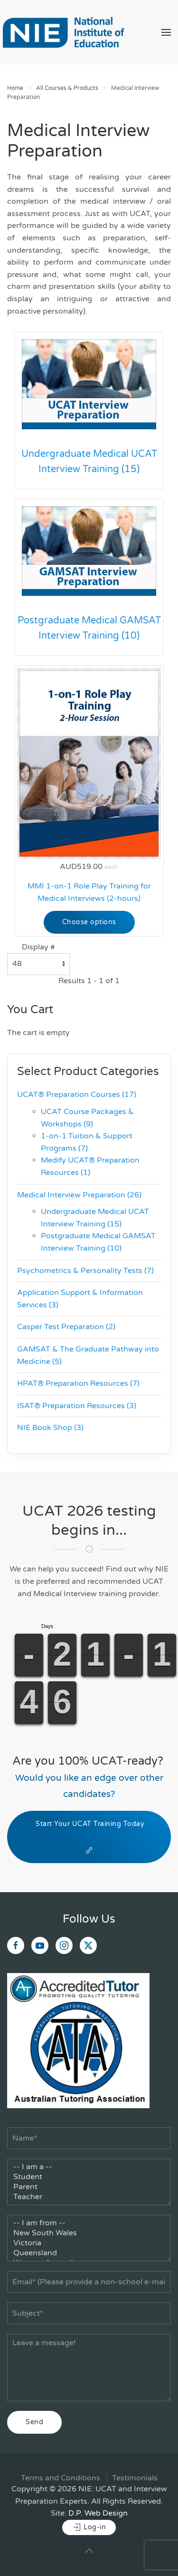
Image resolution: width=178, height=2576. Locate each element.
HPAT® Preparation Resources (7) (78, 1383)
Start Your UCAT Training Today (89, 1837)
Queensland (89, 2253)
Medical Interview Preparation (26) (79, 1195)
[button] (166, 32)
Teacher (89, 2197)
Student (89, 2177)
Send (34, 2422)
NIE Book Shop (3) (50, 1427)
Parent (89, 2187)
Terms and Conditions (60, 2478)
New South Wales (89, 2233)
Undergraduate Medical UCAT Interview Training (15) (89, 461)
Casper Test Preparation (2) (66, 1327)
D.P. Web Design (98, 2513)
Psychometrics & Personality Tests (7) (85, 1270)
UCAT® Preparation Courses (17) (76, 1094)
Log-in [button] (89, 2527)
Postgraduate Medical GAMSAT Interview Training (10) (89, 628)
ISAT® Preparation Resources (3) (76, 1406)
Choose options (89, 922)
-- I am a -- (89, 2167)
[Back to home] (63, 32)
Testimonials (135, 2478)
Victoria (89, 2243)
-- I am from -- (89, 2223)
